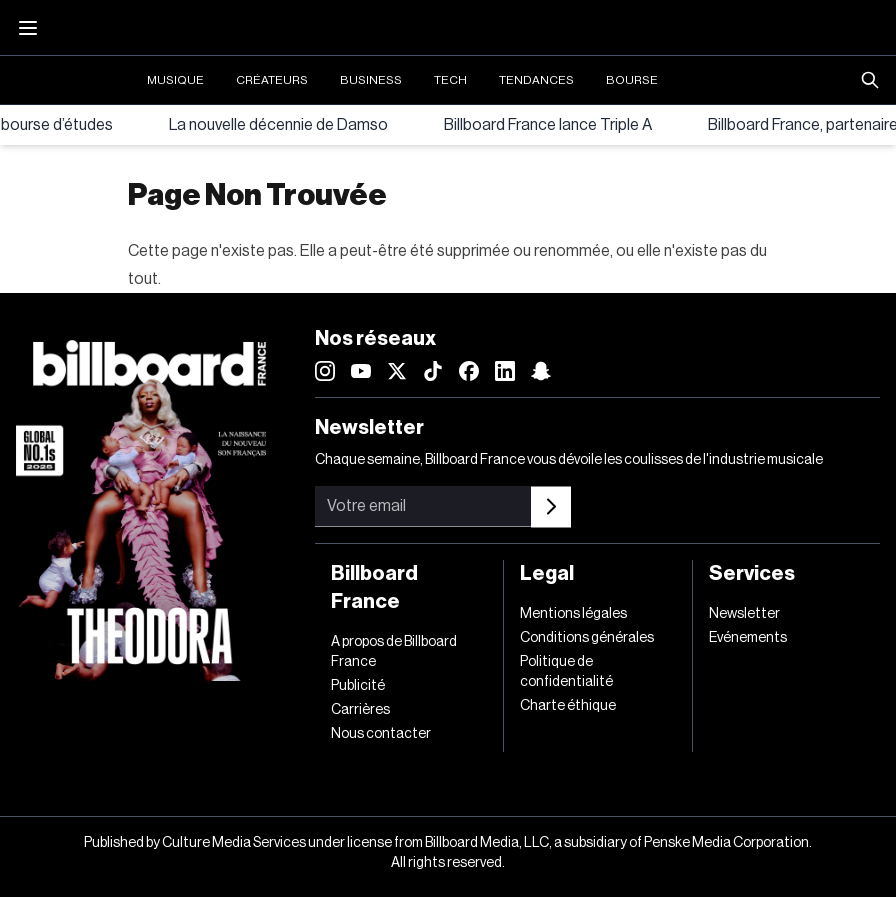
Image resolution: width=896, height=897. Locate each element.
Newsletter (744, 614)
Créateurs (272, 80)
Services (752, 574)
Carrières (360, 710)
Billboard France (374, 588)
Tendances (536, 80)
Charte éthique (568, 706)
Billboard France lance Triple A (548, 125)
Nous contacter (381, 734)
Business (371, 80)
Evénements (748, 638)
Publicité (358, 686)
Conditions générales (587, 638)
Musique (175, 80)
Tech (450, 80)
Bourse (632, 80)
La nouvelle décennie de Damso (278, 125)
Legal (547, 574)
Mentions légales (573, 614)
